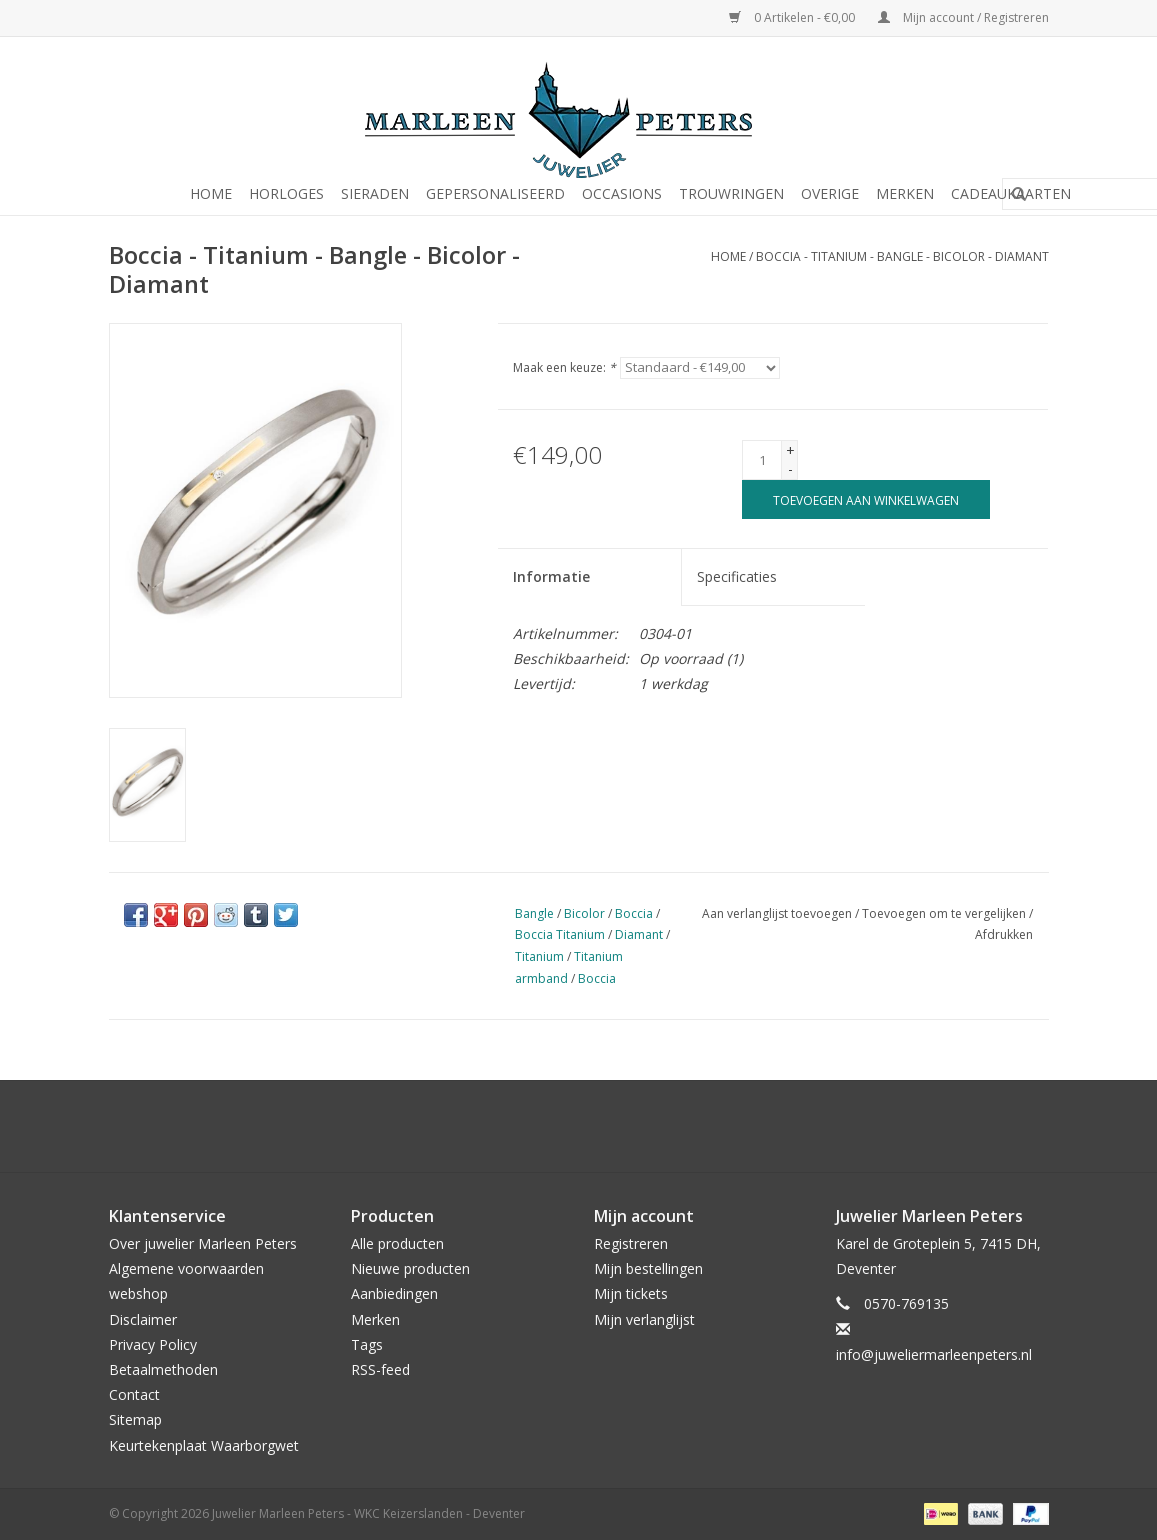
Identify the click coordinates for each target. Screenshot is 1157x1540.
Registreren (631, 1243)
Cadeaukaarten (1011, 193)
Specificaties (737, 576)
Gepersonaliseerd (495, 193)
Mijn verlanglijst (644, 1319)
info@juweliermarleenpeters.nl (934, 1354)
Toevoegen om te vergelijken (945, 913)
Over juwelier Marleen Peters (203, 1243)
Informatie (551, 576)
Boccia (634, 913)
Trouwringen (731, 193)
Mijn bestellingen (648, 1268)
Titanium (539, 956)
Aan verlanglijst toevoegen (777, 913)
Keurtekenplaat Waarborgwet (204, 1445)
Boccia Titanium (560, 934)
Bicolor (584, 913)
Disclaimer (143, 1319)
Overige (830, 193)
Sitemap (135, 1419)
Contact (134, 1394)
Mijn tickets (631, 1293)
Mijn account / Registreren (963, 17)
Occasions (622, 193)
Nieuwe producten (410, 1268)
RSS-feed (380, 1369)
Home (211, 193)
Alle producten (397, 1243)
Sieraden (375, 193)
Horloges (286, 193)
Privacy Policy (153, 1344)
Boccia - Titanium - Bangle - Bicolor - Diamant (902, 256)
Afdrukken (1004, 934)
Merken (905, 193)
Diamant (639, 934)
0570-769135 (906, 1303)
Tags (367, 1344)
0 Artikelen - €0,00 (793, 17)
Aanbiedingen (394, 1293)
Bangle (534, 913)
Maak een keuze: (564, 367)
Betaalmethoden (163, 1369)
